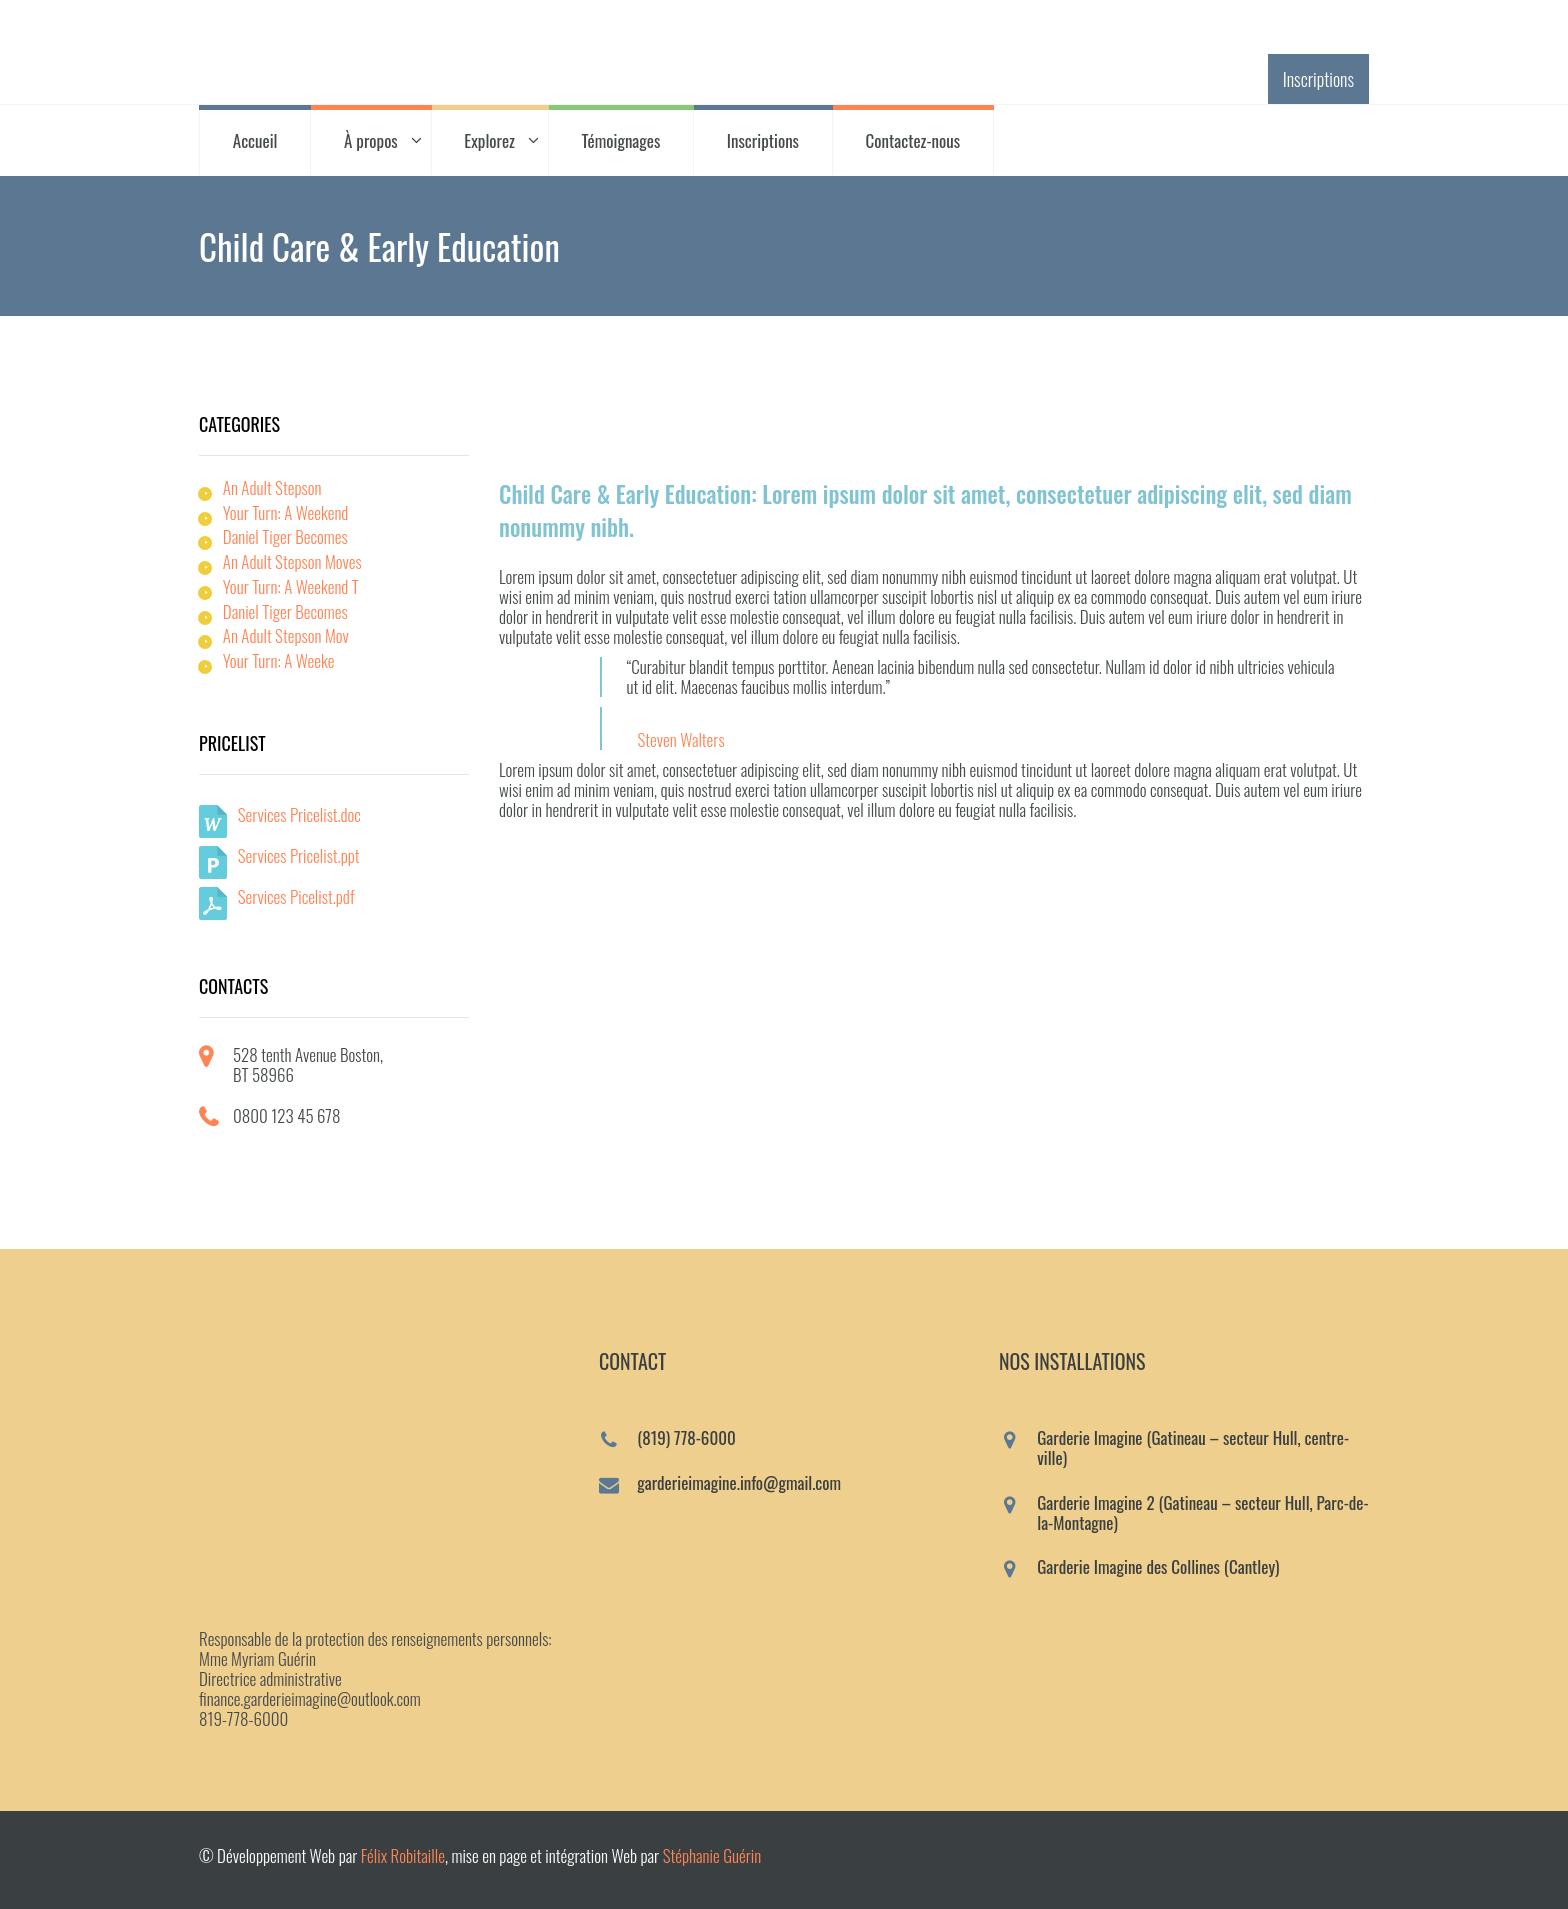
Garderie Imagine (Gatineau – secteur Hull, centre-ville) (1193, 1447)
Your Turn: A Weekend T (291, 586)
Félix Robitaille (403, 1855)
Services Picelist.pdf (296, 896)
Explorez (489, 140)
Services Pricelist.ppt (299, 855)
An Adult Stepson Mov (286, 635)
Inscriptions (1318, 79)
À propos (371, 140)
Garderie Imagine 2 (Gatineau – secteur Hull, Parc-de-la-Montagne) (1202, 1512)
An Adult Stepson (272, 487)
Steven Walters (680, 740)
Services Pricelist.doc (299, 814)
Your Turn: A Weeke (279, 660)
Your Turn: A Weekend (286, 512)
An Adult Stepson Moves (292, 561)
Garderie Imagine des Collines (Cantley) (1158, 1566)
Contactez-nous (913, 140)
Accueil (255, 140)
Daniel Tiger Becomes (285, 536)
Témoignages (621, 140)
